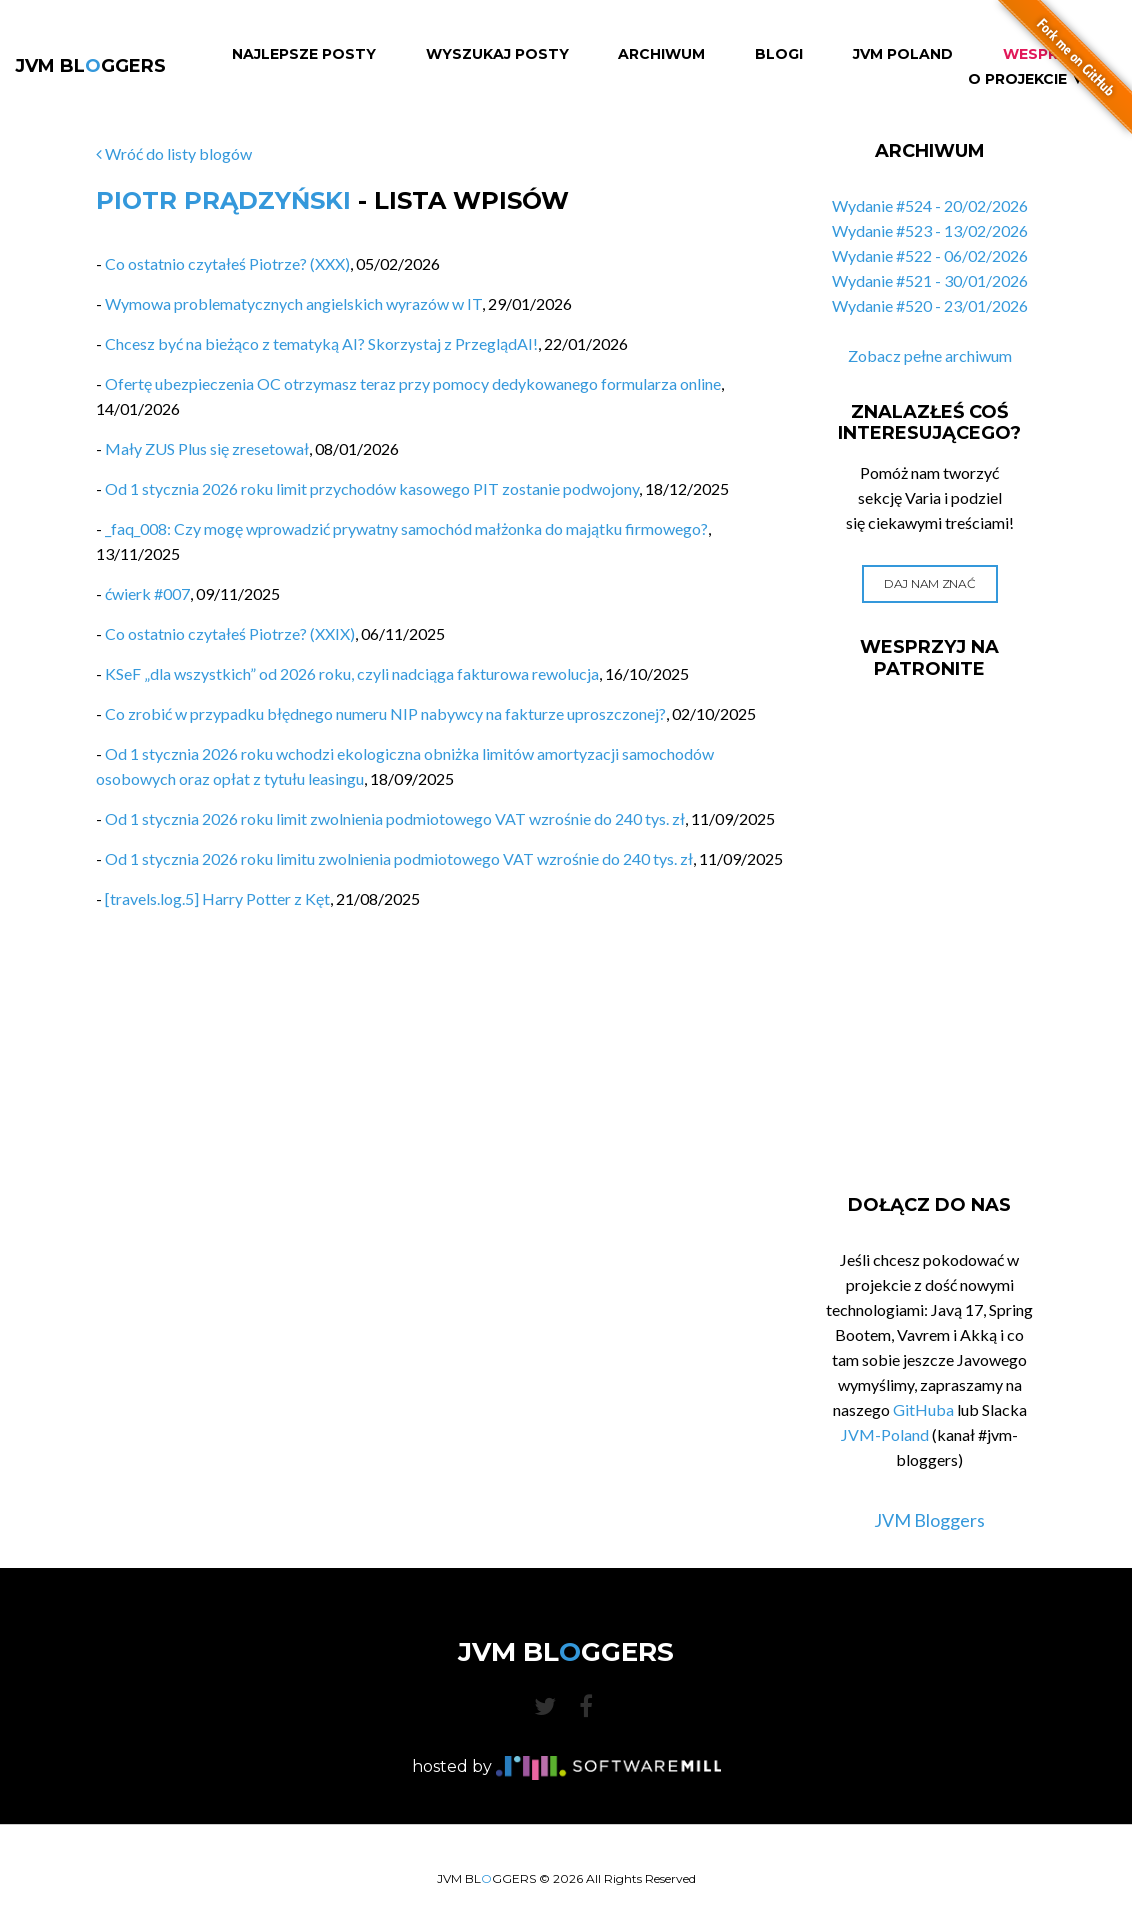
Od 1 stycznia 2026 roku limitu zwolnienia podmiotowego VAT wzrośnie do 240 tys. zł (399, 858)
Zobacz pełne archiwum (930, 355)
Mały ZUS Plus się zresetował (207, 448)
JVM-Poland (885, 1434)
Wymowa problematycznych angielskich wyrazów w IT (293, 303)
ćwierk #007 (147, 593)
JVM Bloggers (929, 1520)
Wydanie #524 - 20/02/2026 (930, 205)
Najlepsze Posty (304, 54)
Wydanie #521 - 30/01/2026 (930, 280)
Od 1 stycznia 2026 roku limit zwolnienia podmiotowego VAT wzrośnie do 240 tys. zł (395, 818)
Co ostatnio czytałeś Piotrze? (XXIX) (230, 633)
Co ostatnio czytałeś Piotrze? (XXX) (227, 263)
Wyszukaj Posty (497, 54)
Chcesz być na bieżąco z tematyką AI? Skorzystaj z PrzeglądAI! (321, 343)
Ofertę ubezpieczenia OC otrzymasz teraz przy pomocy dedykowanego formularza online (413, 383)
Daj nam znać (929, 583)
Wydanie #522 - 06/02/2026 (930, 255)
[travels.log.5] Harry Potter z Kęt (217, 898)
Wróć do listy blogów (174, 153)
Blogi (779, 54)
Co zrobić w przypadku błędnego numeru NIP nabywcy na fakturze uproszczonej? (385, 713)
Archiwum (661, 54)
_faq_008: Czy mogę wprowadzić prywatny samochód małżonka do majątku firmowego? (406, 528)
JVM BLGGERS (90, 66)
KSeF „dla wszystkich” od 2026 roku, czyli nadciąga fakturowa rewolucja (352, 673)
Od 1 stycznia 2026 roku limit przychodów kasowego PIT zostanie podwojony (372, 488)
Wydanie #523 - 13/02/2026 (930, 230)
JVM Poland (903, 54)
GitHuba (923, 1409)
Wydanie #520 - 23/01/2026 (930, 305)
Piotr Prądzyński (223, 200)
